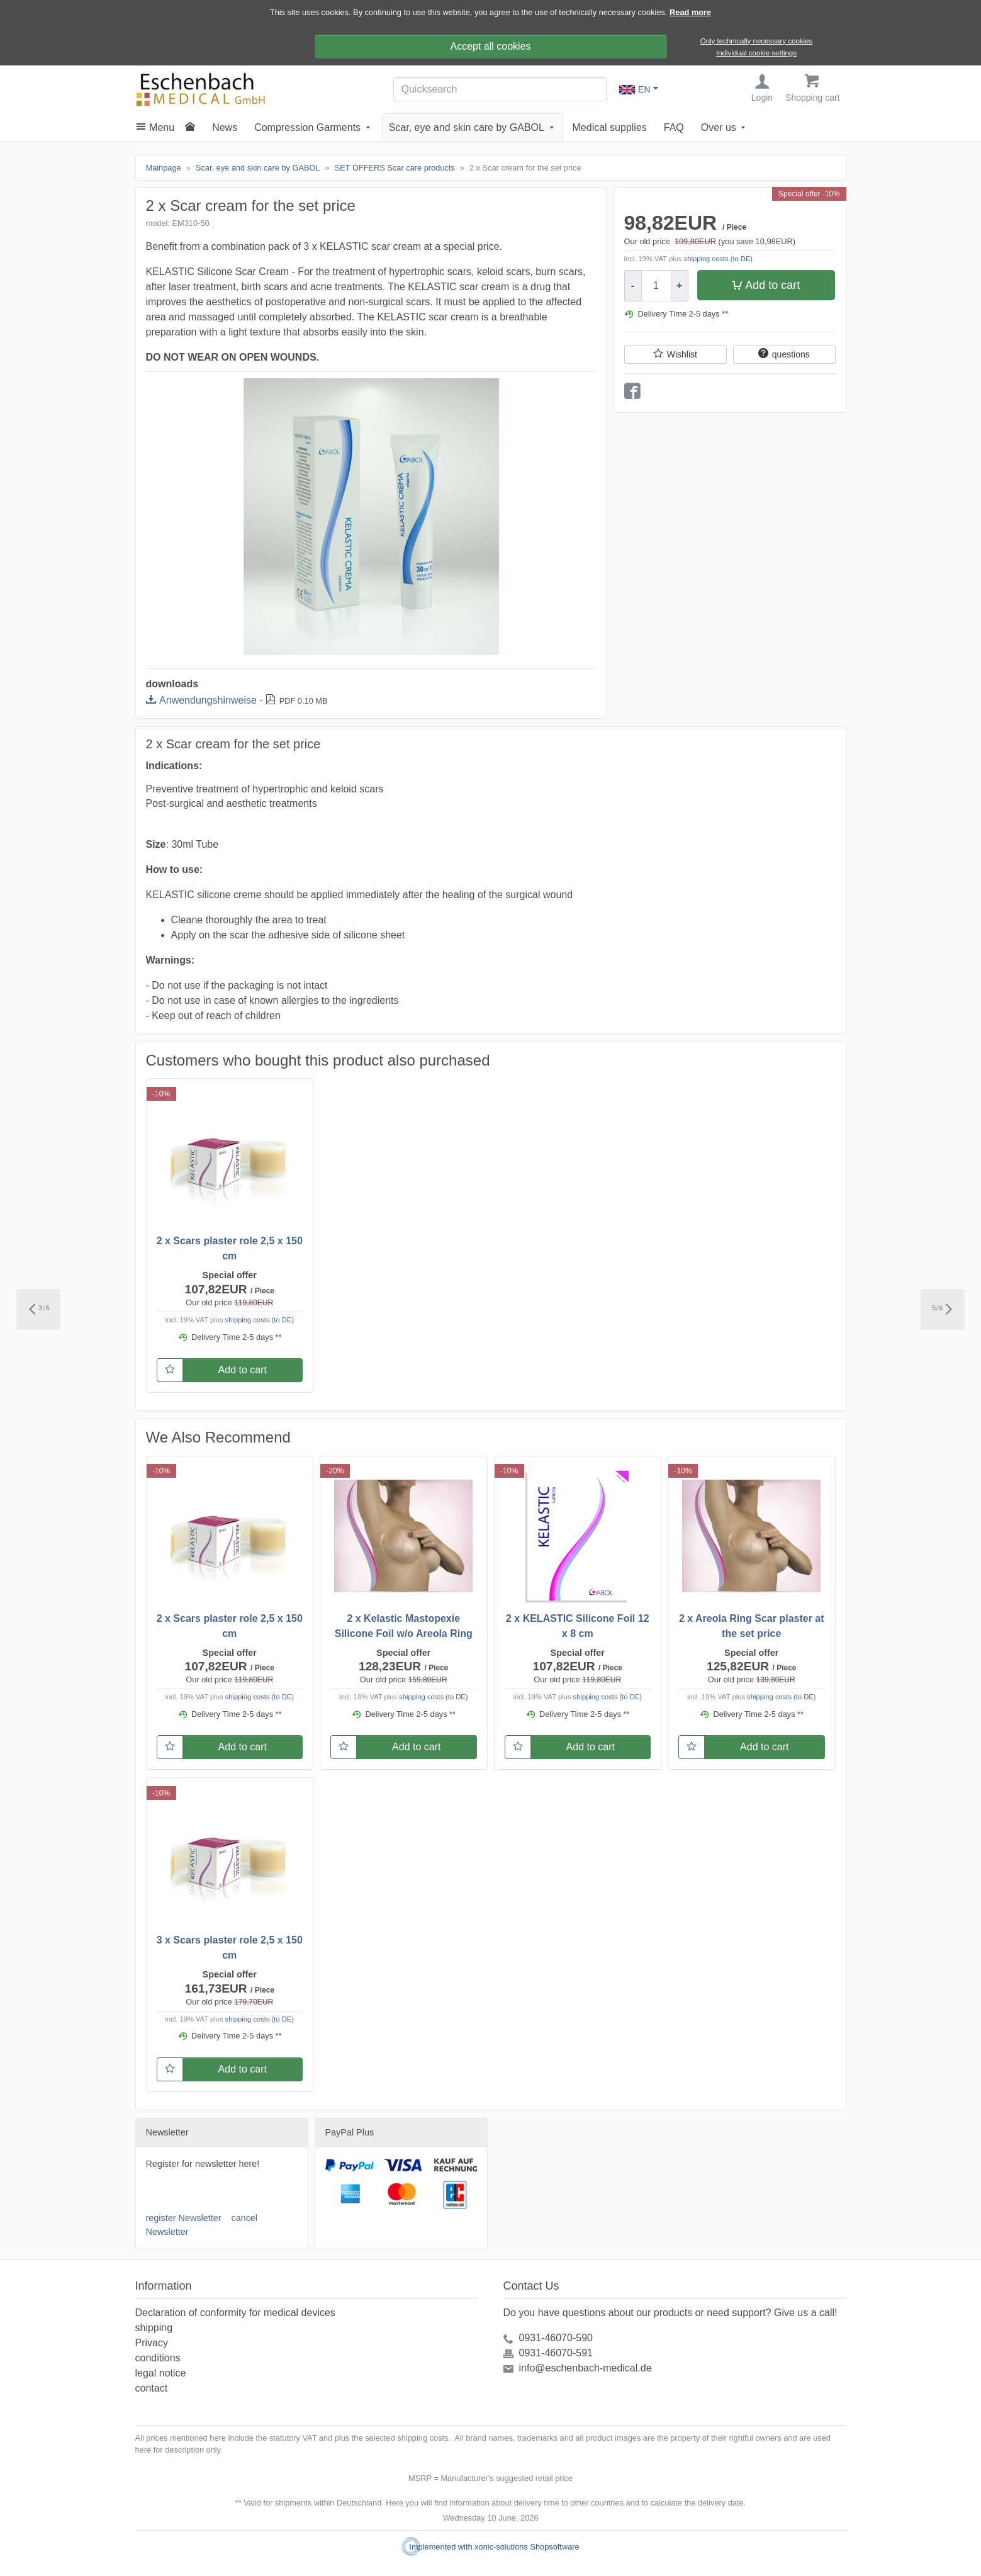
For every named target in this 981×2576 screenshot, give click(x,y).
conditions (158, 2358)
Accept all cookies (490, 46)
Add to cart (772, 285)
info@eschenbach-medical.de (585, 2368)
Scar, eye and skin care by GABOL (466, 128)
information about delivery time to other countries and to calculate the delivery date (596, 2502)
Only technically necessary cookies (756, 41)
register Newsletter (183, 2219)
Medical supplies (610, 128)
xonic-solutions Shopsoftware (526, 2546)
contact (151, 2388)
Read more (690, 12)
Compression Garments (307, 128)
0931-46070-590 (556, 2337)
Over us (718, 128)
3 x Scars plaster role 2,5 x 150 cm (230, 1949)
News (224, 128)
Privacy (151, 2342)
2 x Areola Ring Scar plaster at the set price (751, 1627)
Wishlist (682, 356)
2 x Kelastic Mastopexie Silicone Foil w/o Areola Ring (404, 1627)
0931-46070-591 (556, 2353)
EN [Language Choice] (635, 90)
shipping (154, 2327)
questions (791, 356)
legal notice (160, 2373)
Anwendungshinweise (208, 701)
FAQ (674, 128)
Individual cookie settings (756, 53)
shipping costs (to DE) (718, 260)
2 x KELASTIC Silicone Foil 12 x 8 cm (577, 1627)
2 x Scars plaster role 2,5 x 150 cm (230, 1250)
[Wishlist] (170, 1371)
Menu (161, 128)
